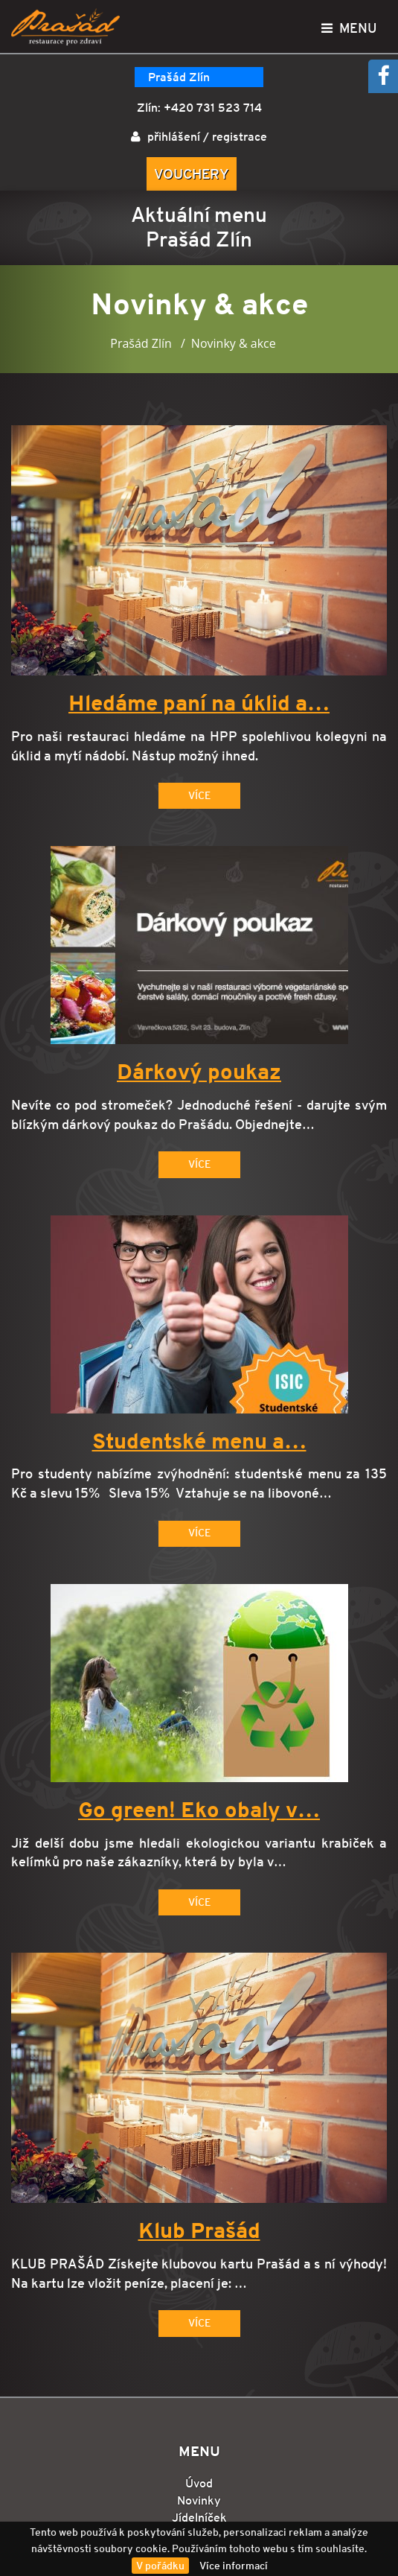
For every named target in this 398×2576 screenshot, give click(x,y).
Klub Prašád (199, 2231)
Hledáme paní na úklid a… (199, 703)
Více (199, 795)
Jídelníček (199, 2517)
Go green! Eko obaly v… (199, 1810)
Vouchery (191, 173)
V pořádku (160, 2565)
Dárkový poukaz (199, 1072)
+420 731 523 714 (213, 107)
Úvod (199, 2483)
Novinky (199, 2500)
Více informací (233, 2565)
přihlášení (173, 136)
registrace (239, 136)
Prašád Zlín (179, 77)
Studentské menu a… (199, 1441)
